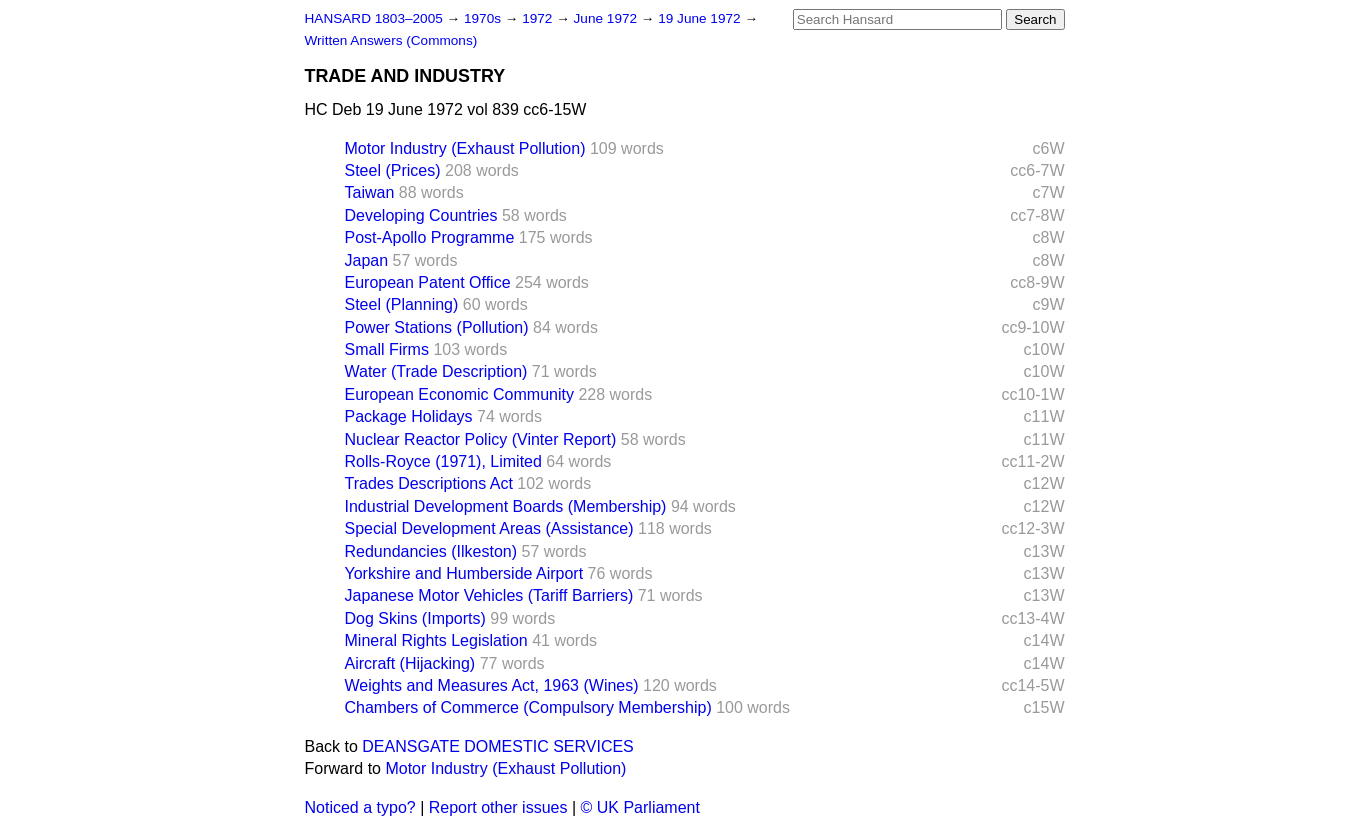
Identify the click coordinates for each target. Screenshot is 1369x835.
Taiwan (370, 192)
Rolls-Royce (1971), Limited (443, 461)
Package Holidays (409, 416)
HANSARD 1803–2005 (374, 18)
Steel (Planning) (402, 304)
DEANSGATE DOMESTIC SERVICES (497, 746)
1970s (484, 18)
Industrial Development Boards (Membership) (506, 506)
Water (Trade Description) (436, 371)
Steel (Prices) (393, 170)
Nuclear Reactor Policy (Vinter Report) (481, 439)
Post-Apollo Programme (430, 237)
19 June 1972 (701, 18)
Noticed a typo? (360, 807)
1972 (539, 18)
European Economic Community (459, 394)
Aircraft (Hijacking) (410, 663)
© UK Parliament (640, 807)
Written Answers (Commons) (391, 40)
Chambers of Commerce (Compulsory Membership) (528, 707)
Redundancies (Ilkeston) (431, 551)
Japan (367, 260)
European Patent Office (428, 282)
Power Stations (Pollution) (437, 327)
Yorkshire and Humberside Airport (464, 573)
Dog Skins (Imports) (415, 618)
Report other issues (498, 807)
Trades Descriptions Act (429, 483)
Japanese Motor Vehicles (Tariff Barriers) (489, 595)
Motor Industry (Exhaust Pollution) (465, 148)
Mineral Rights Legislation (436, 640)
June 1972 (607, 18)
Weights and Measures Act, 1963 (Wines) (492, 685)
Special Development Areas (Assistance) (489, 528)
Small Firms (387, 349)
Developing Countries (421, 215)
